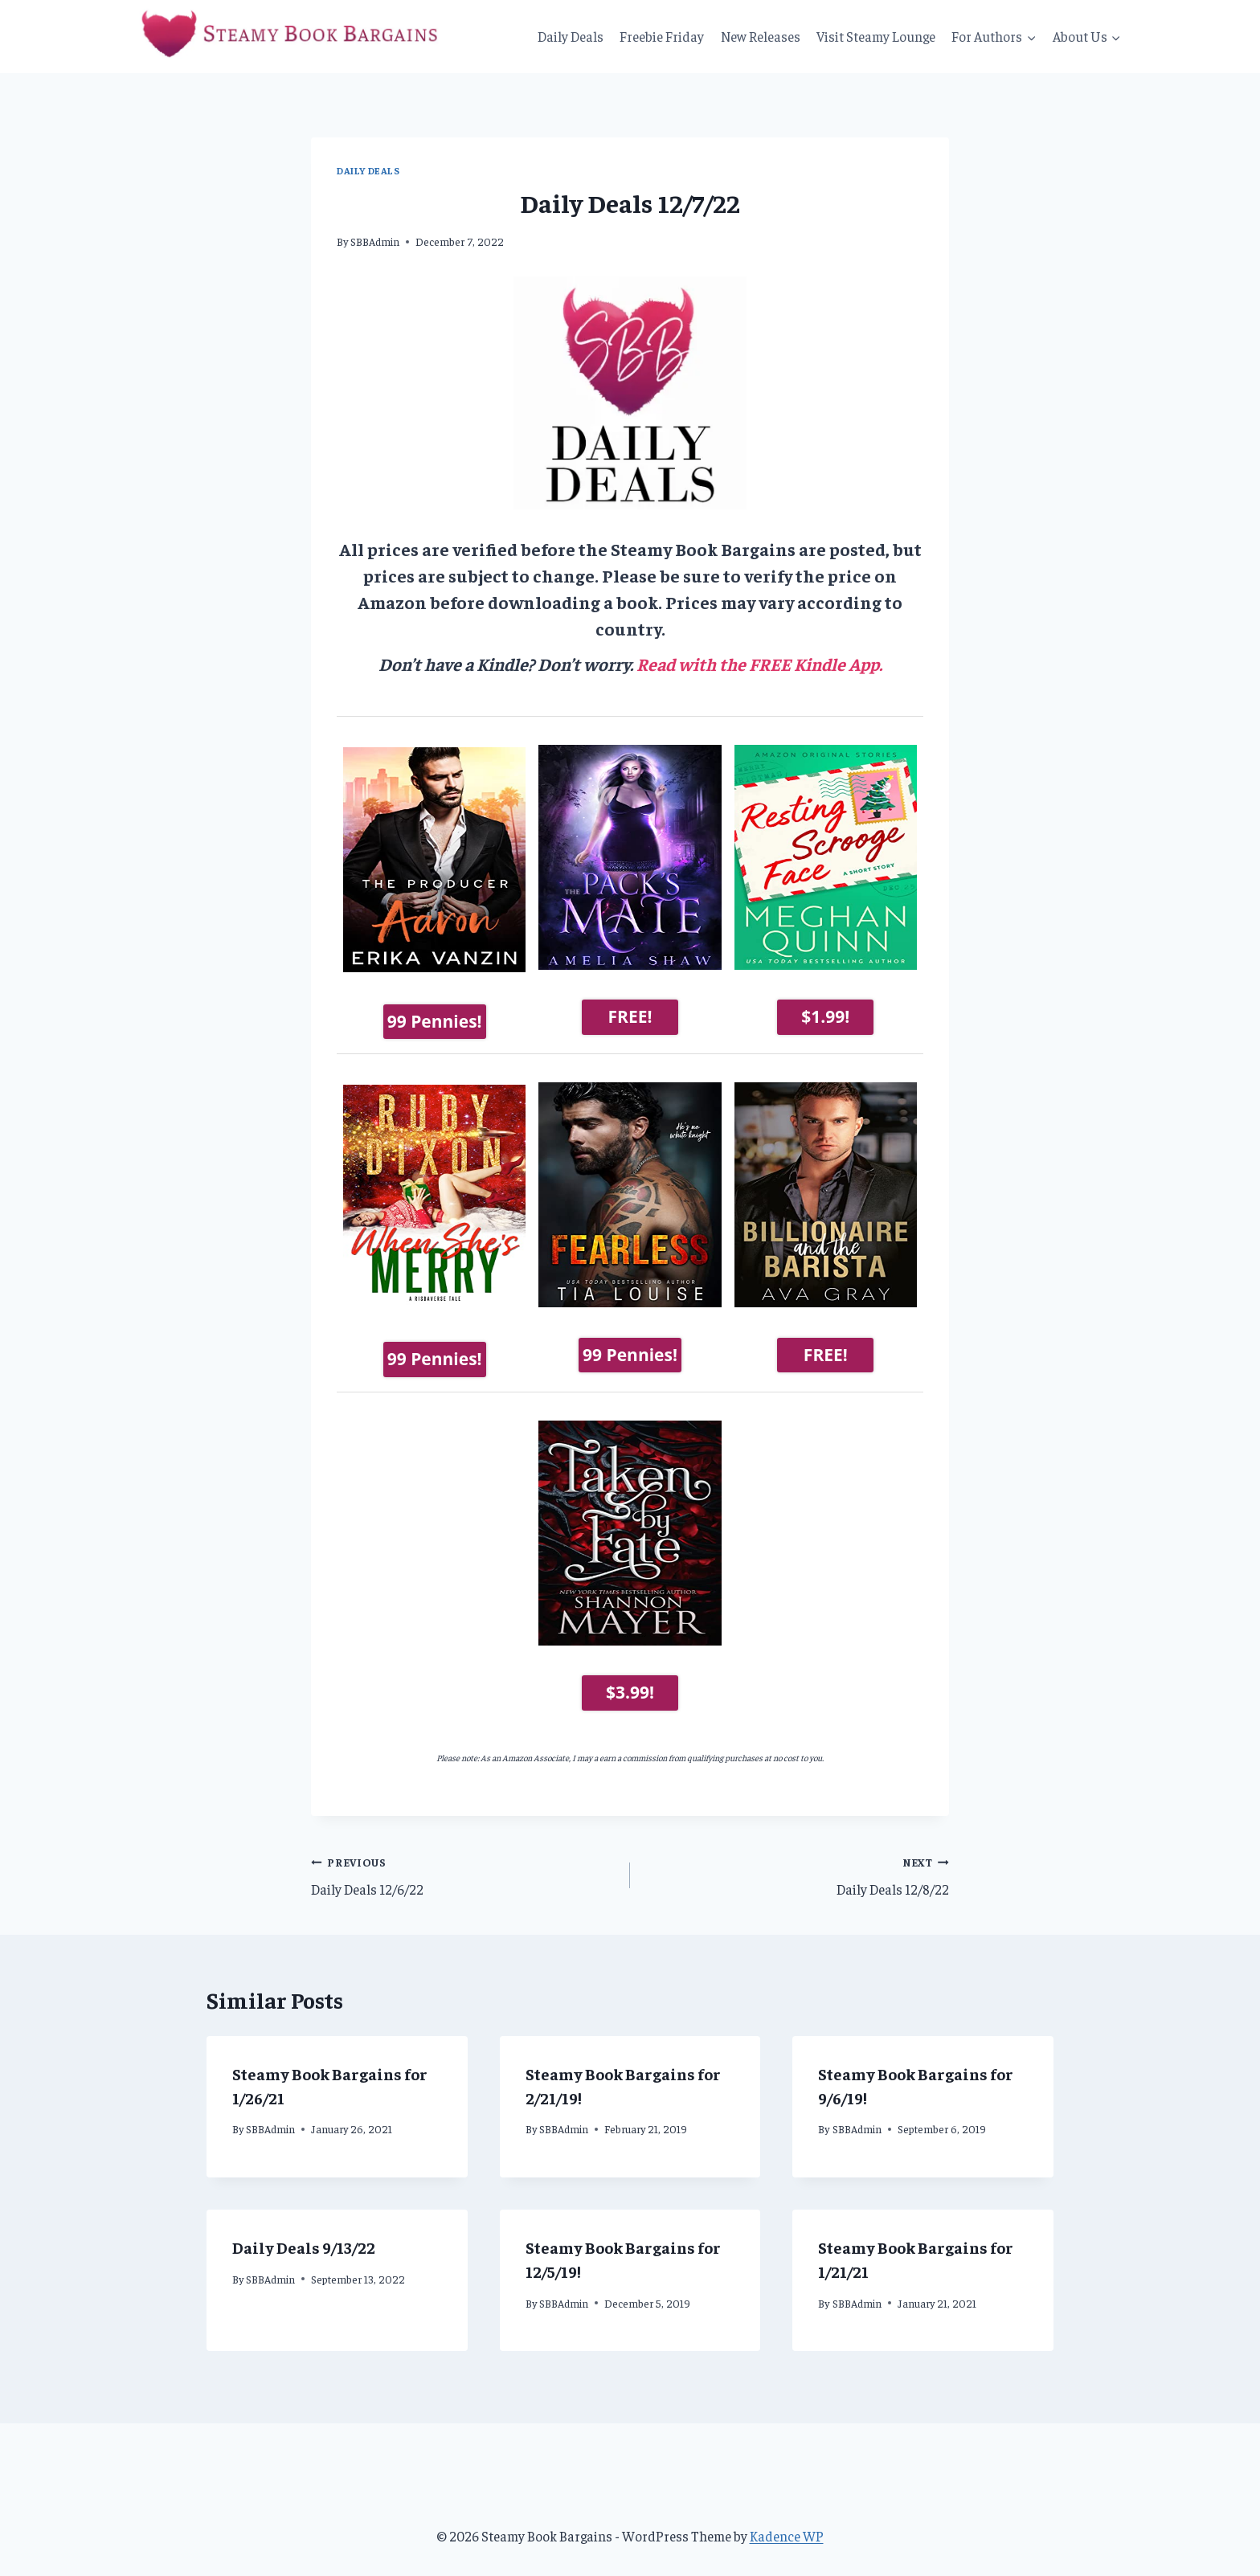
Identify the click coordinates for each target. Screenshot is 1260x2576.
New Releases (760, 36)
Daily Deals (570, 36)
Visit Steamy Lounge (875, 36)
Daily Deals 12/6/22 (463, 1866)
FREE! (630, 1016)
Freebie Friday (662, 36)
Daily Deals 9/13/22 (303, 2238)
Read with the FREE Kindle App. (759, 663)
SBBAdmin (374, 241)
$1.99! (825, 1016)
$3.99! (630, 1683)
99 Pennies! (434, 1016)
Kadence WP (787, 2527)
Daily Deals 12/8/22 (796, 1866)
